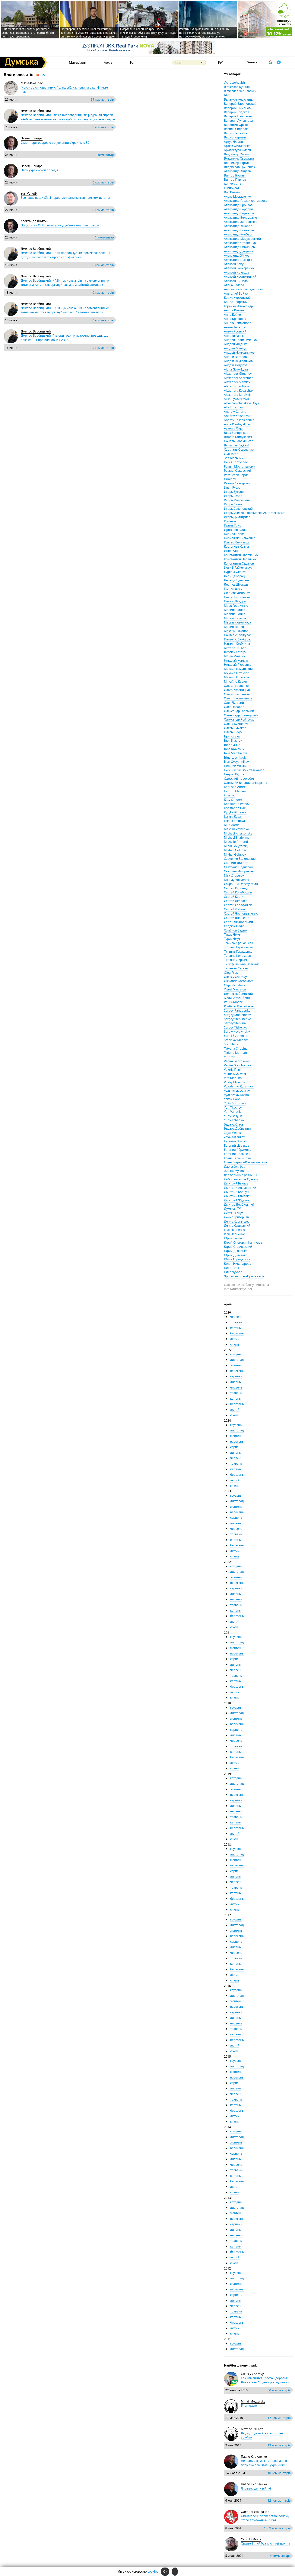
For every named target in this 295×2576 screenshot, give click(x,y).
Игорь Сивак (233, 504)
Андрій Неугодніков (238, 361)
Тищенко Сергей (236, 968)
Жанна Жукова (235, 1171)
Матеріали (77, 62)
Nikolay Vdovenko (236, 880)
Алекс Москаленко (237, 196)
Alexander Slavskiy (237, 382)
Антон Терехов (234, 327)
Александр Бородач (238, 209)
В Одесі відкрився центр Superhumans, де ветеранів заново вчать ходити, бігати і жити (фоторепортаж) (28, 32)
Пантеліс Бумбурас (238, 635)
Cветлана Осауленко (239, 449)
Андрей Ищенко (236, 344)
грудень (236, 1354)
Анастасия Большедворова (244, 289)
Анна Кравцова (235, 319)
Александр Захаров (238, 226)
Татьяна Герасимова (239, 947)
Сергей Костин (234, 897)
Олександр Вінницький (241, 715)
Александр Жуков (237, 255)
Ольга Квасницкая (237, 690)
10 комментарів (279, 2473)
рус (220, 62)
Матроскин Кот (235, 648)
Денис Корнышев (236, 1221)
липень (235, 1382)
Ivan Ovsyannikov (236, 762)
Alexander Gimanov (238, 373)
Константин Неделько (240, 559)
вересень (237, 1371)
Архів (108, 62)
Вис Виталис (233, 192)
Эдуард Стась (233, 1124)
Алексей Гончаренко (239, 268)
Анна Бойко (232, 315)
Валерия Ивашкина (238, 116)
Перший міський (236, 766)
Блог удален (250, 2405)
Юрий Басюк (233, 1238)
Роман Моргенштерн (239, 466)
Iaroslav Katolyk (235, 652)
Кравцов (230, 521)
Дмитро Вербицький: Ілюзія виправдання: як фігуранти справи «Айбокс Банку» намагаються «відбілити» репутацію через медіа (68, 117)
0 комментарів (103, 127)
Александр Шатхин (238, 260)
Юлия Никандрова (237, 1264)
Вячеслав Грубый (236, 445)
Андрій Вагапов (235, 357)
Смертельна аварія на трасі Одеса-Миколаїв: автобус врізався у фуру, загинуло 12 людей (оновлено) (148, 32)
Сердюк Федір (234, 926)
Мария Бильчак (235, 618)
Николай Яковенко (237, 665)
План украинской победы (39, 170)
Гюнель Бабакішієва (238, 441)
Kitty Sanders (233, 800)
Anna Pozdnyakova (237, 424)
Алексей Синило (236, 281)
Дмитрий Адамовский (240, 1188)
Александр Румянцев (239, 230)
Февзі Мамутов (235, 989)
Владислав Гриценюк (239, 167)
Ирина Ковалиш (236, 530)
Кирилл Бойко (234, 534)
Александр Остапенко (240, 243)
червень (236, 1317)
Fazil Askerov (233, 589)
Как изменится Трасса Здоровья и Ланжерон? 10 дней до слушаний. (265, 2380)
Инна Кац (231, 551)
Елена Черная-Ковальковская (245, 1162)
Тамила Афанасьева (238, 943)
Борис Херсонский (237, 298)
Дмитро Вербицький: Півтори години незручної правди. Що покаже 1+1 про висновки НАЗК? (64, 337)
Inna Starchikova (236, 753)
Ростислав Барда (236, 475)
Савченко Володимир (240, 859)
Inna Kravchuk (234, 749)
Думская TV (232, 1209)
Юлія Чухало (233, 1272)
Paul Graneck (233, 1002)
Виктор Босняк (235, 175)
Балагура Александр (239, 99)
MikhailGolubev (235, 854)
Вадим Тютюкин (236, 133)
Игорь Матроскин (237, 500)
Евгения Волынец (237, 1154)
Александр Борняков (239, 213)
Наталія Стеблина (237, 643)
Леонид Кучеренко (237, 580)
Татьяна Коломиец (237, 956)
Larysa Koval (233, 816)
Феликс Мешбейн (237, 998)
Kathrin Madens (235, 791)
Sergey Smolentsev (237, 1015)
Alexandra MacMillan (239, 395)
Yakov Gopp (232, 1099)
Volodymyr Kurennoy (239, 1086)
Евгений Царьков (236, 1145)
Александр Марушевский (242, 239)
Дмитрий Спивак (236, 1196)
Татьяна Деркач (235, 960)
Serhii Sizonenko (235, 1036)
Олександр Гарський (239, 711)
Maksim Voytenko (236, 829)
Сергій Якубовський (238, 922)
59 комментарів (102, 99)
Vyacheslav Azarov (237, 1091)
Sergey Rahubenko (237, 1010)
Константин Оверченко (241, 555)
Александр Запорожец (240, 222)
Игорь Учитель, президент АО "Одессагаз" (255, 513)
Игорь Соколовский (238, 509)
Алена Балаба (234, 285)
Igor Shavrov (233, 740)
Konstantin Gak (235, 808)
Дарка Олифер (234, 1167)
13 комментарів (279, 2445)
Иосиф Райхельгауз (238, 567)
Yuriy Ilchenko (234, 1120)
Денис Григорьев (236, 1217)
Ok (165, 2571)
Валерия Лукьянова (238, 120)
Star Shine (231, 1044)
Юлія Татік (231, 1268)
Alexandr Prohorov (237, 386)
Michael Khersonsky (238, 833)
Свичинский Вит (236, 863)
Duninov (230, 479)
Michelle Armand (236, 842)
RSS (40, 75)
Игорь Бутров (234, 492)
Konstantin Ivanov (237, 804)
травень (236, 1322)
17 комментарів (279, 2418)
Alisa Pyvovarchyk (236, 399)
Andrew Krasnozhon (238, 416)
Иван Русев (232, 487)
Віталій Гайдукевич (238, 437)
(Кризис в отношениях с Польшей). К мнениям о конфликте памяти (64, 89)
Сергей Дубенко (236, 909)
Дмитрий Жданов (237, 1200)
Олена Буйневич (236, 724)
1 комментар (104, 155)
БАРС (228, 95)
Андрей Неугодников (239, 352)
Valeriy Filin (232, 1070)
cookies (153, 2571)
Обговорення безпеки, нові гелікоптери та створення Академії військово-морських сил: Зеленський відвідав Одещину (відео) (88, 32)
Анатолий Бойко (236, 293)
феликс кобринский (238, 994)
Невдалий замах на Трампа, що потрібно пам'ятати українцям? (264, 2463)
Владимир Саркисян (239, 158)
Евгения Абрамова (237, 1150)
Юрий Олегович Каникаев (243, 1242)
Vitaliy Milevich (234, 1082)
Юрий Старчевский (238, 1247)
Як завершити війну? (256, 2488)
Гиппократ (231, 188)
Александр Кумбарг (238, 234)
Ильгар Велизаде (236, 542)
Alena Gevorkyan (236, 369)
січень (234, 1344)
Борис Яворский (236, 302)
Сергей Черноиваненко (241, 913)
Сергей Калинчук (236, 888)
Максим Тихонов (236, 631)
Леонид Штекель (236, 584)
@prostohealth (234, 82)
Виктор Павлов (235, 179)
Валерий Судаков (236, 112)
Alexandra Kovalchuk (238, 390)
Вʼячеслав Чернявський (241, 91)
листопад (237, 1360)
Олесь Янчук (233, 732)
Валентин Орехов (236, 125)
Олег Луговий (234, 703)
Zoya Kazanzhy (234, 1137)
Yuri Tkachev (233, 1107)
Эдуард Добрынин (237, 1128)
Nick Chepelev (234, 875)
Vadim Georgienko (237, 1061)
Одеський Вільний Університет (246, 783)
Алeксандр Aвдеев (237, 171)
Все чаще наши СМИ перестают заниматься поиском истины (65, 198)
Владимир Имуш (236, 154)
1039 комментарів (277, 2528)
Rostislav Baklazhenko (239, 1006)
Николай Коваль (236, 660)
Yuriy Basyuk (233, 1116)
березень (237, 1333)
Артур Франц (233, 142)
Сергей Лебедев (235, 901)
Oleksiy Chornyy (235, 977)
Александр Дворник (238, 251)
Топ (132, 62)
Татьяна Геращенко (238, 951)
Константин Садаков (239, 563)
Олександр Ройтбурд (239, 719)
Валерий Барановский (240, 104)
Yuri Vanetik (232, 1112)
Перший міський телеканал (244, 770)
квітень (235, 1328)
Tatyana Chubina (236, 1048)
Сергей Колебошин (238, 892)
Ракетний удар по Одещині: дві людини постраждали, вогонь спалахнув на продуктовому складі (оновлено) (204, 32)
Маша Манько (234, 656)
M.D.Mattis (231, 825)
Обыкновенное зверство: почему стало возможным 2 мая (265, 2518)
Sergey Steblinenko (237, 1019)
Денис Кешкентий (237, 1225)
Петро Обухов (234, 774)
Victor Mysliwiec (235, 1074)
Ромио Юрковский (237, 470)
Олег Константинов (238, 698)
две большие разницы (240, 1175)
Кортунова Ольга (236, 546)
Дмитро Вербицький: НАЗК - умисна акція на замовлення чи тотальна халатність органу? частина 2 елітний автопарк (65, 282)
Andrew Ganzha (235, 412)
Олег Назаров (234, 707)
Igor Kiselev (232, 736)
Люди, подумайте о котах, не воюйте (262, 2435)
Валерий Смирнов (237, 108)
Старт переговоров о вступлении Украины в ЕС (55, 143)
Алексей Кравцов (236, 272)
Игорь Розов (233, 496)
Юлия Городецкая (237, 1259)
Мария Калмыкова (237, 622)
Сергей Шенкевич (237, 918)
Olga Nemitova (234, 985)
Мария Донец (234, 627)
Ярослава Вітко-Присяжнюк (244, 1276)
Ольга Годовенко (236, 686)
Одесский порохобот (239, 778)
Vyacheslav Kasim (236, 1095)
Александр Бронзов (238, 205)
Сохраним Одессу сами (241, 884)
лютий (234, 1339)
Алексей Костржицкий (240, 276)
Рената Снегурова (237, 483)
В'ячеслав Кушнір (237, 87)
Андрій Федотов (235, 365)
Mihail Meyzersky (236, 846)
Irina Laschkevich (236, 757)
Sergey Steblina (235, 1023)
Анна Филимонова (237, 323)
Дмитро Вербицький (239, 1204)
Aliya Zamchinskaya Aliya (241, 403)
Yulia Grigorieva (235, 1103)
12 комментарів (279, 2500)
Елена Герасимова (237, 1158)
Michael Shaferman (237, 837)
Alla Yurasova (233, 407)
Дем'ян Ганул (233, 1213)
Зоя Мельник (233, 458)
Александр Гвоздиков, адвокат (246, 201)
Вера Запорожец (236, 433)
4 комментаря (280, 2556)
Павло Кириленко (237, 597)
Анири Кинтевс (235, 310)
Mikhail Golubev (235, 850)
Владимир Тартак (237, 163)
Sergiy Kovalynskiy (237, 1031)
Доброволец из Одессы (241, 1179)
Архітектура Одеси (237, 150)
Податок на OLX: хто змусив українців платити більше (60, 225)
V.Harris (229, 1057)
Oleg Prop (231, 972)
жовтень (236, 1365)
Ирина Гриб (232, 525)
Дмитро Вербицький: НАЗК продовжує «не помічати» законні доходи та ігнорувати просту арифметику (65, 255)
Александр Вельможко (240, 217)
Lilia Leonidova (234, 821)
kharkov (229, 795)
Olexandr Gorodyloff (238, 981)
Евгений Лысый (235, 1141)
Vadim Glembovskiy (238, 1065)
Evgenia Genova (235, 572)
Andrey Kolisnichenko (239, 420)
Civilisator (231, 454)
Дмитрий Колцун (236, 1192)
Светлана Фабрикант (239, 871)
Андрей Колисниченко (240, 340)
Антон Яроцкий (235, 331)
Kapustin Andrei (235, 787)
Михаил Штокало (236, 673)
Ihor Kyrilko (232, 745)
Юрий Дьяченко (236, 1251)
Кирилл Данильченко (239, 538)
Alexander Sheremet (238, 378)
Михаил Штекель (236, 677)
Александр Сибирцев (239, 247)
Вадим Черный (235, 137)
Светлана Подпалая (238, 867)
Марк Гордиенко (236, 606)
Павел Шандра (235, 601)
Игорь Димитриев (237, 517)
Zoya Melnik (232, 1133)
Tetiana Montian (235, 1053)
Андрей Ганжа (234, 336)
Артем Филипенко (237, 146)
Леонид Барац (234, 576)
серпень (236, 1376)
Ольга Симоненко (237, 694)
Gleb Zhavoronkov (237, 593)
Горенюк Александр (238, 306)
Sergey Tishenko (235, 1027)
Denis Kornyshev (236, 462)
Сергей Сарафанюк (238, 905)
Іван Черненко (234, 1230)
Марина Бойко (234, 610)
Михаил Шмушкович (239, 669)
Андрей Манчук (235, 348)
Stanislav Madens (236, 1040)
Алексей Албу (234, 264)
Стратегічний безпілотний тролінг (266, 2543)
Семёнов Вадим (235, 930)
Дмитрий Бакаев (236, 1183)
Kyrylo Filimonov (235, 812)
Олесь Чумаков (235, 728)
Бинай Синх (232, 184)
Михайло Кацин (235, 681)
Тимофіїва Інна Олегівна (242, 964)
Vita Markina (233, 1078)
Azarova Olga (233, 428)
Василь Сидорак (236, 129)
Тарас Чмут (232, 934)
